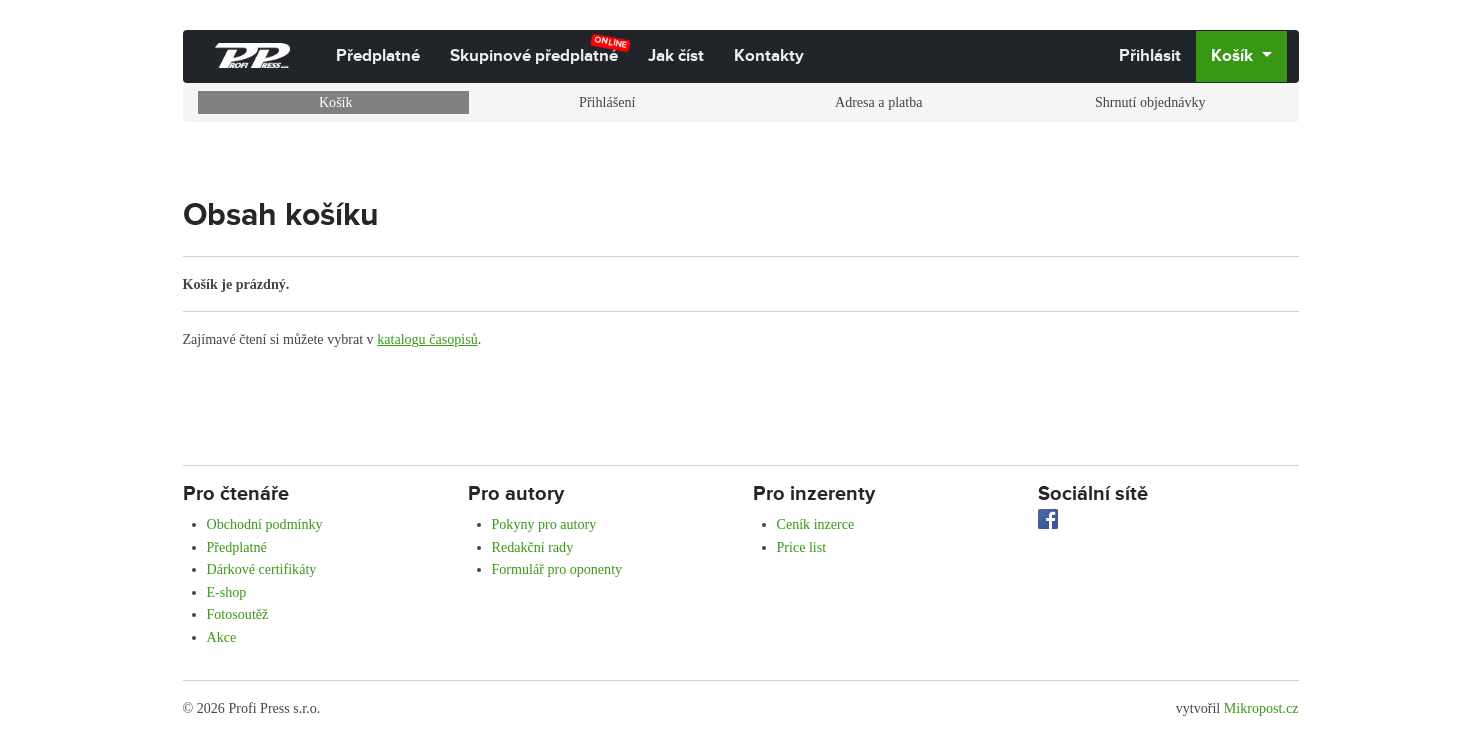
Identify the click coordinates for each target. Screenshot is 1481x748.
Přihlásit (1150, 56)
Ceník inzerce (816, 524)
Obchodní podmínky (265, 524)
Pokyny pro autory (544, 524)
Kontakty (769, 56)
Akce (222, 637)
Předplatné (378, 56)
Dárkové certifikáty (262, 569)
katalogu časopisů (427, 339)
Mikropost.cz (1261, 708)
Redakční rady (533, 547)
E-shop (227, 592)
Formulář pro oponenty (557, 569)
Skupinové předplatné (540, 50)
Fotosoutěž (238, 614)
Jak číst (676, 56)
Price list (802, 547)
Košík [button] (1234, 56)
